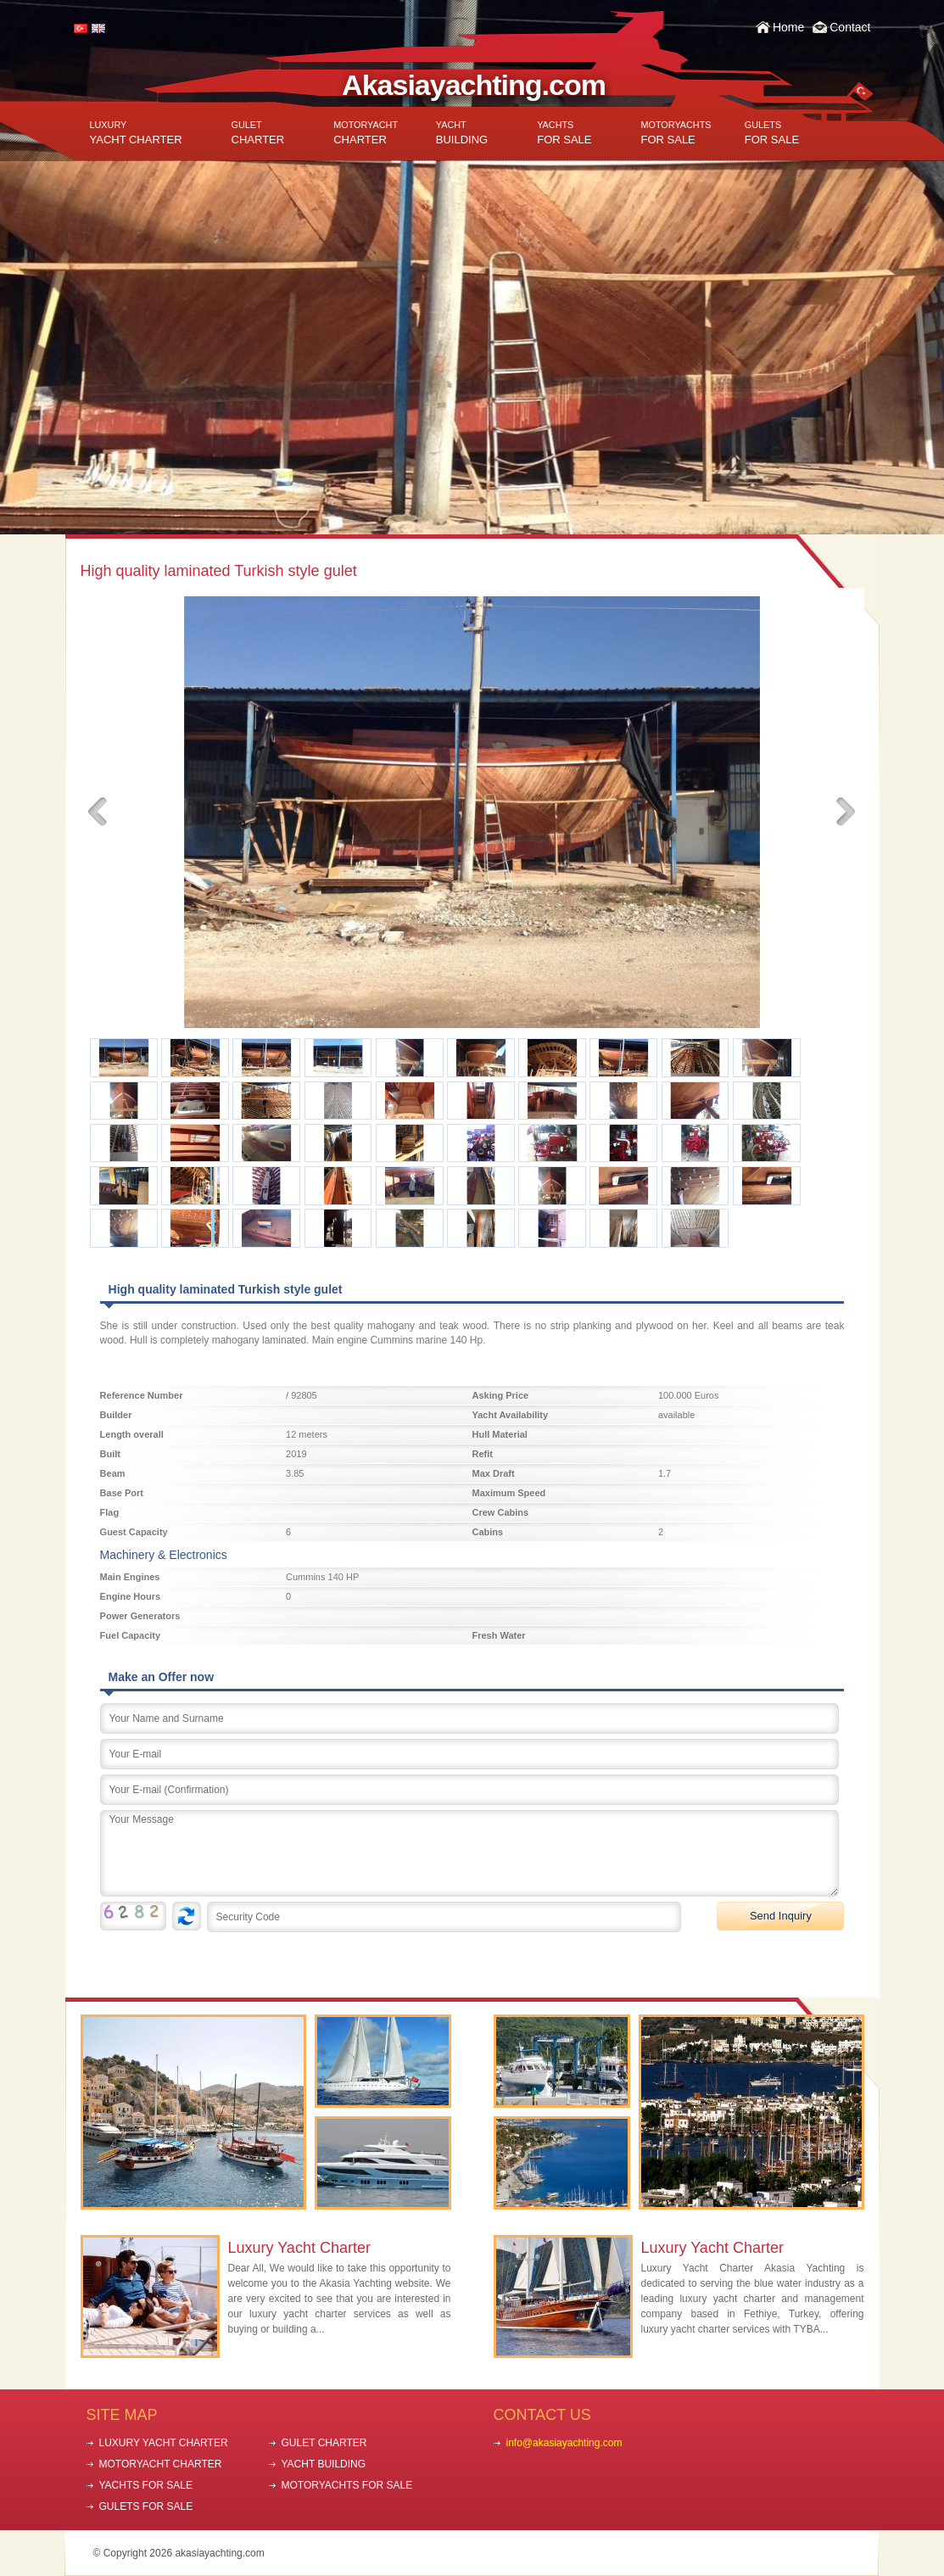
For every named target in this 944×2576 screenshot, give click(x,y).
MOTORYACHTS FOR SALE (347, 2485)
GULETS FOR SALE (146, 2506)
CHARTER (258, 133)
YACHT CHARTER (136, 133)
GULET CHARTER (324, 2443)
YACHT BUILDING (324, 2464)
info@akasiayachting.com (564, 2443)
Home (788, 27)
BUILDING (462, 133)
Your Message (469, 1853)
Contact (849, 27)
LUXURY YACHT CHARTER (163, 2443)
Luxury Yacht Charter (299, 2247)
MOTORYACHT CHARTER (160, 2464)
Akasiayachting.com (474, 85)
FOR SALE (564, 133)
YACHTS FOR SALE (146, 2485)
